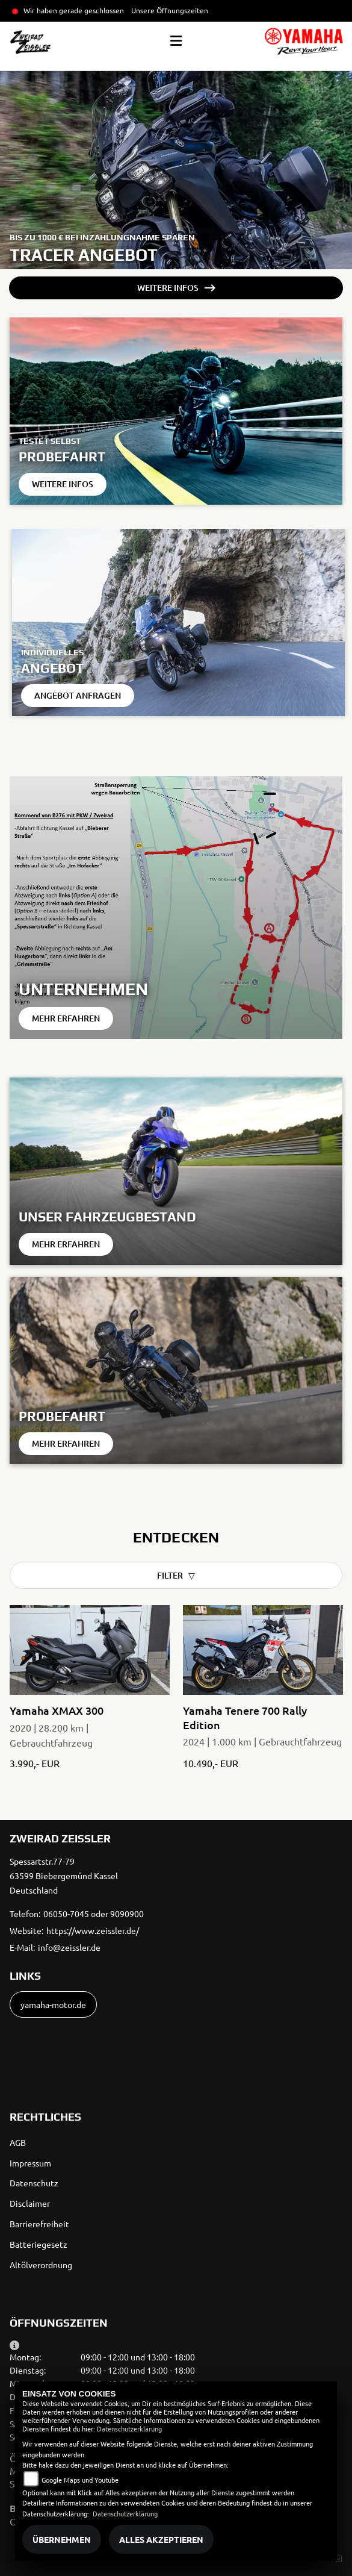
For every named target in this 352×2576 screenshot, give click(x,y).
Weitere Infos (168, 287)
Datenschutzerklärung (129, 2428)
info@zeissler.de (69, 1947)
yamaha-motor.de (53, 2004)
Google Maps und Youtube (80, 2479)
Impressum (30, 2162)
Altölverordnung (41, 2264)
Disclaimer (30, 2203)
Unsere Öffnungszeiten (169, 10)
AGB (18, 2142)
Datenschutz (34, 2182)
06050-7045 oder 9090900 (93, 1913)
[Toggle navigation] (176, 41)
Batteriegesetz (38, 2244)
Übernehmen (61, 2539)
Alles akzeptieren (161, 2539)
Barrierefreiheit (39, 2223)
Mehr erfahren (66, 1018)
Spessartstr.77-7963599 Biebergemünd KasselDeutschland (64, 1875)
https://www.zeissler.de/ (92, 1930)
